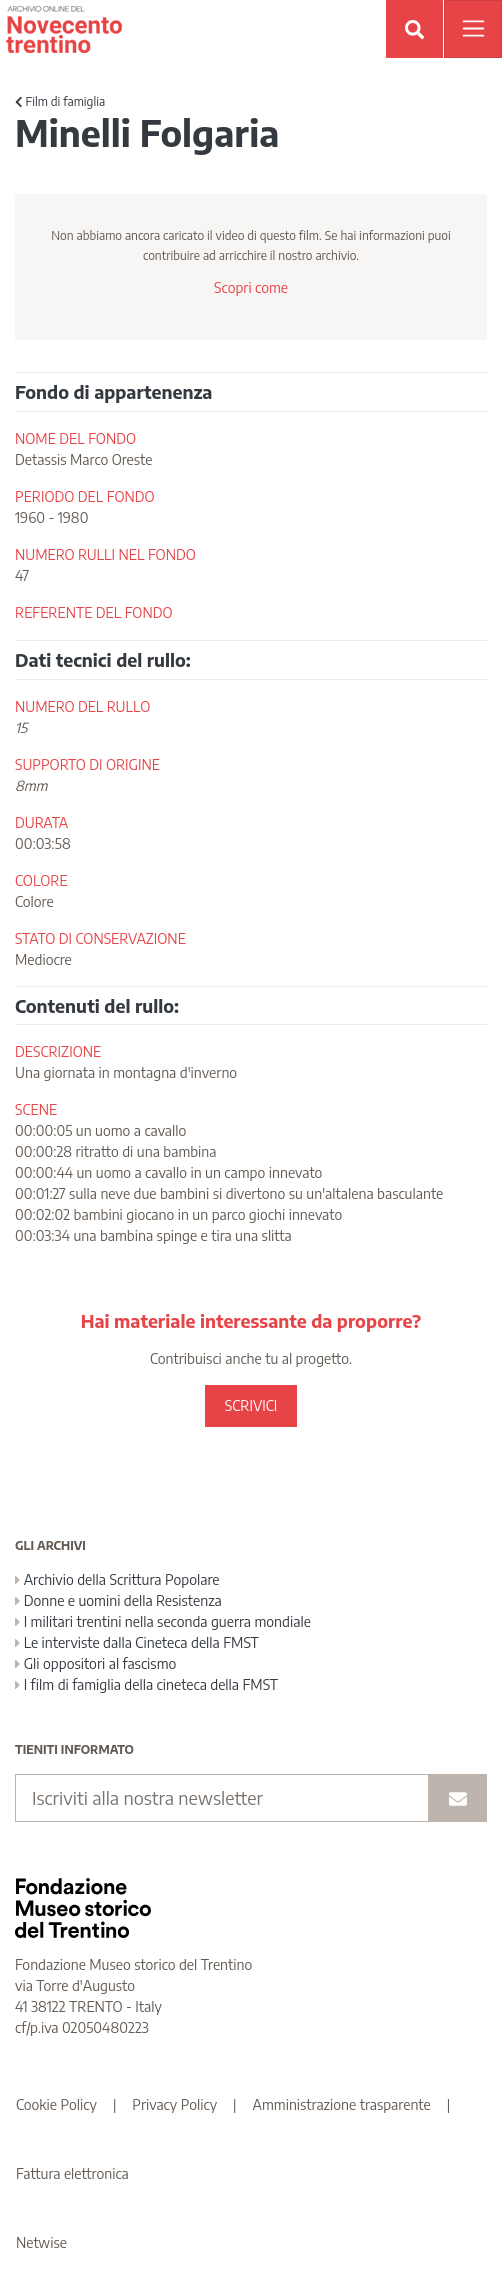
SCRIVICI (251, 1405)
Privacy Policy (174, 2104)
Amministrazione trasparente (342, 2104)
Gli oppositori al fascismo (95, 1663)
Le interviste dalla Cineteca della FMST (137, 1642)
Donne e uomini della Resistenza (118, 1600)
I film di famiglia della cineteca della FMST (146, 1684)
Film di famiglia (60, 101)
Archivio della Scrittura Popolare (117, 1579)
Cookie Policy (56, 2104)
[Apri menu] (473, 29)
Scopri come (251, 287)
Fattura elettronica (72, 2173)
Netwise (41, 2242)
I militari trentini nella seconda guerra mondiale (163, 1621)
